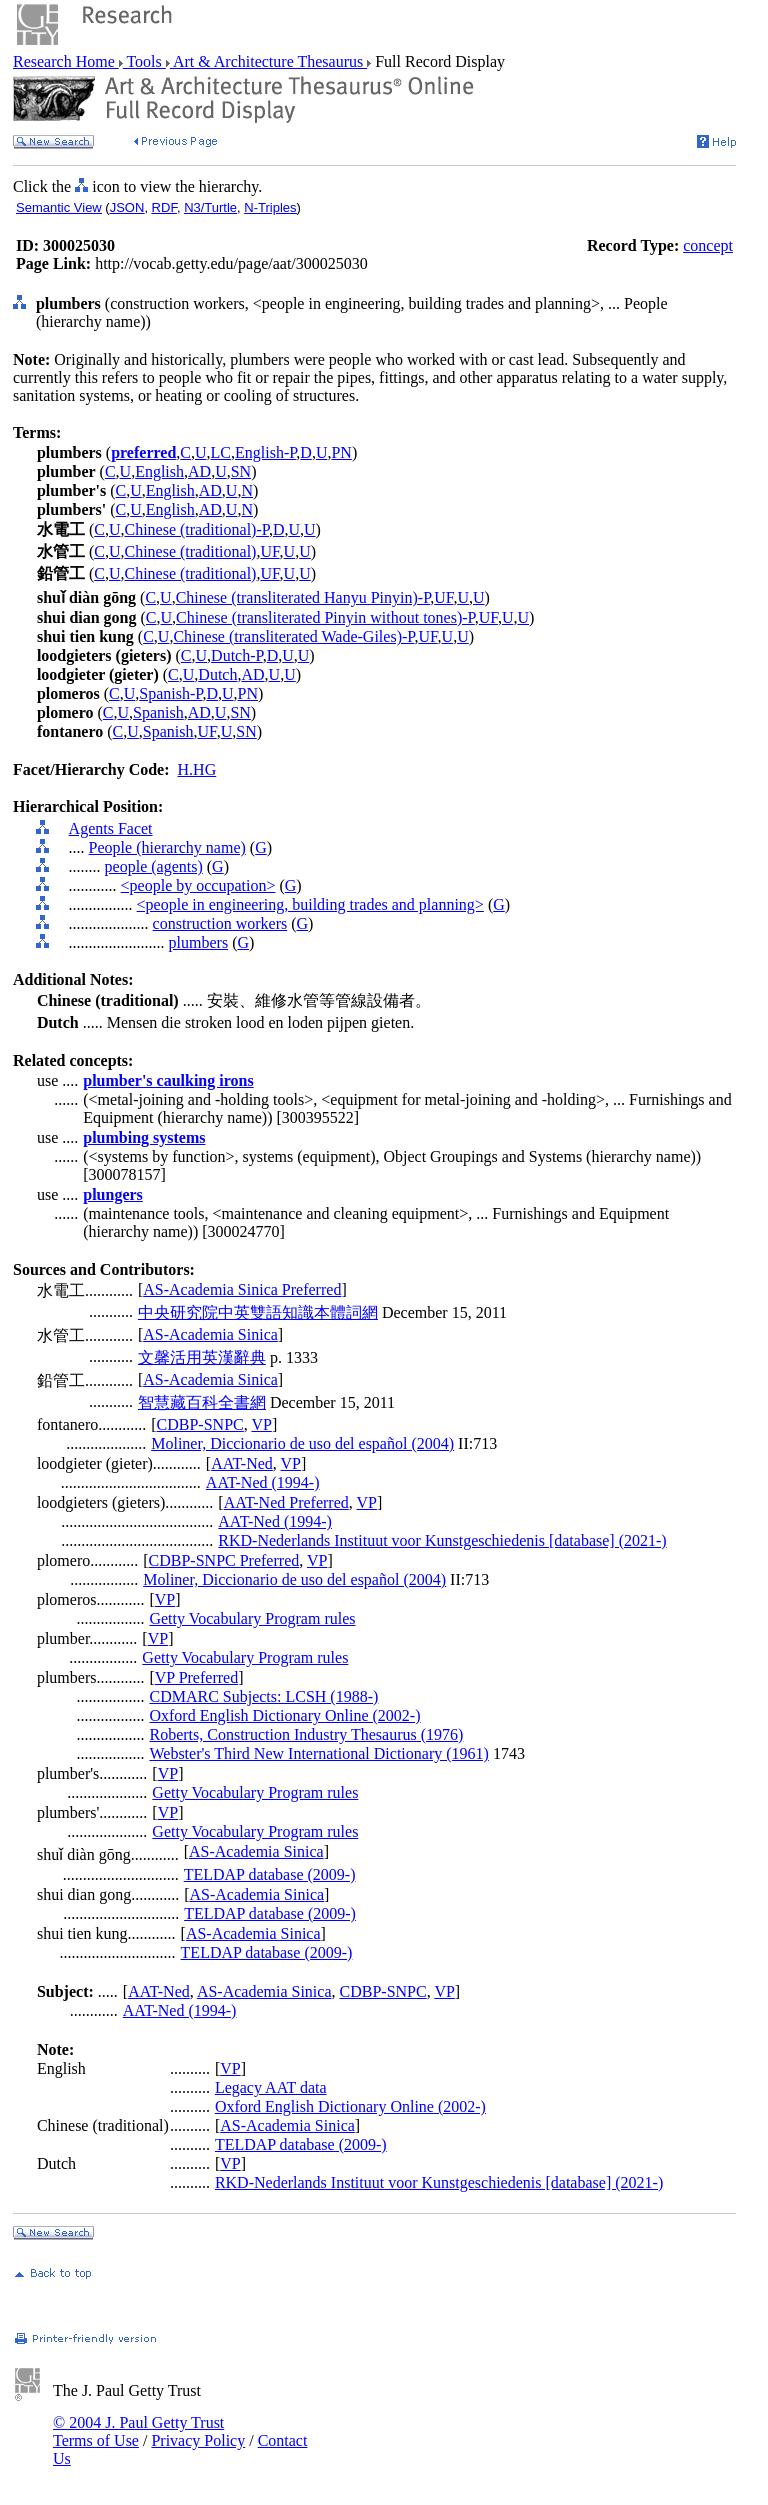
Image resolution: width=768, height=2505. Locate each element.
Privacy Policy (198, 2440)
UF (269, 551)
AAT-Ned (242, 1463)
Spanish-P (170, 693)
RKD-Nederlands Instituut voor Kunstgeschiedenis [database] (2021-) (442, 1540)
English (159, 471)
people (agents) (154, 866)
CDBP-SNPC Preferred (224, 1560)
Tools (144, 61)
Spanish (158, 712)
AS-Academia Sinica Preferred (242, 1289)
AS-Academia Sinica (210, 1334)
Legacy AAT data (271, 2087)
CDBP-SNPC (200, 1424)
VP (261, 1424)
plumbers (199, 942)
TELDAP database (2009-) (270, 1874)
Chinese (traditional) (190, 551)
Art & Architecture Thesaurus (268, 61)
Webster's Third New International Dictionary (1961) (318, 1753)
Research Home (66, 61)
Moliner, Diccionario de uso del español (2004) (302, 1443)
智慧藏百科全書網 (202, 1402)
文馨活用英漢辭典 (202, 1357)
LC (221, 452)
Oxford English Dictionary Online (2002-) (284, 1715)
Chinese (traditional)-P (196, 529)
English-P (265, 452)
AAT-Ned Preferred (286, 1502)
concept (708, 245)
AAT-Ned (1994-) (263, 1482)
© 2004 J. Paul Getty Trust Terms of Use (138, 2431)
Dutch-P (237, 655)
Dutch (217, 674)
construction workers (220, 923)
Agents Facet (111, 828)
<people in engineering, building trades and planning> (310, 904)
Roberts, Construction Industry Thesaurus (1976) (306, 1734)
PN (341, 452)
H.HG (197, 769)
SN (241, 471)
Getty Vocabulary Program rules (252, 1618)
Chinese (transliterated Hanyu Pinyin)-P (303, 597)
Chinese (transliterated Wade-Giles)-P (293, 636)
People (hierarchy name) (167, 847)
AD (199, 471)
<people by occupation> (198, 885)
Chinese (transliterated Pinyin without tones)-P (325, 617)
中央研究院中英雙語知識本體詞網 (258, 1312)
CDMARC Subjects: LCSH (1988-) (263, 1696)
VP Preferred (196, 1677)
